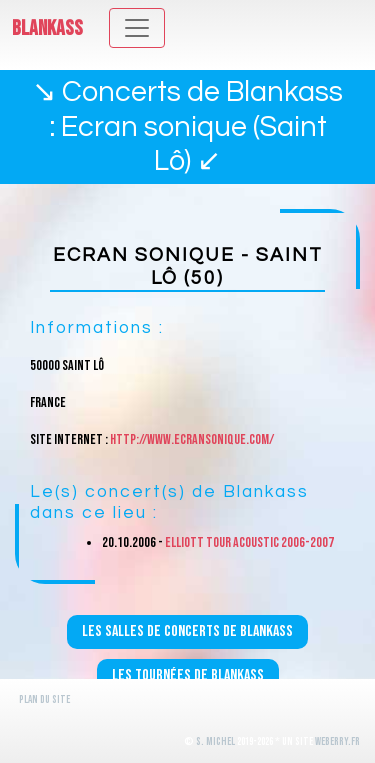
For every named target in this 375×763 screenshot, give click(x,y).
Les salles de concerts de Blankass (187, 631)
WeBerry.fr (337, 741)
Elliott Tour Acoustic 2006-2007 (249, 542)
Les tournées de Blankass (188, 675)
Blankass (47, 28)
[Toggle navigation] (137, 28)
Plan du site (44, 699)
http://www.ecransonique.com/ (192, 439)
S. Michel (215, 741)
